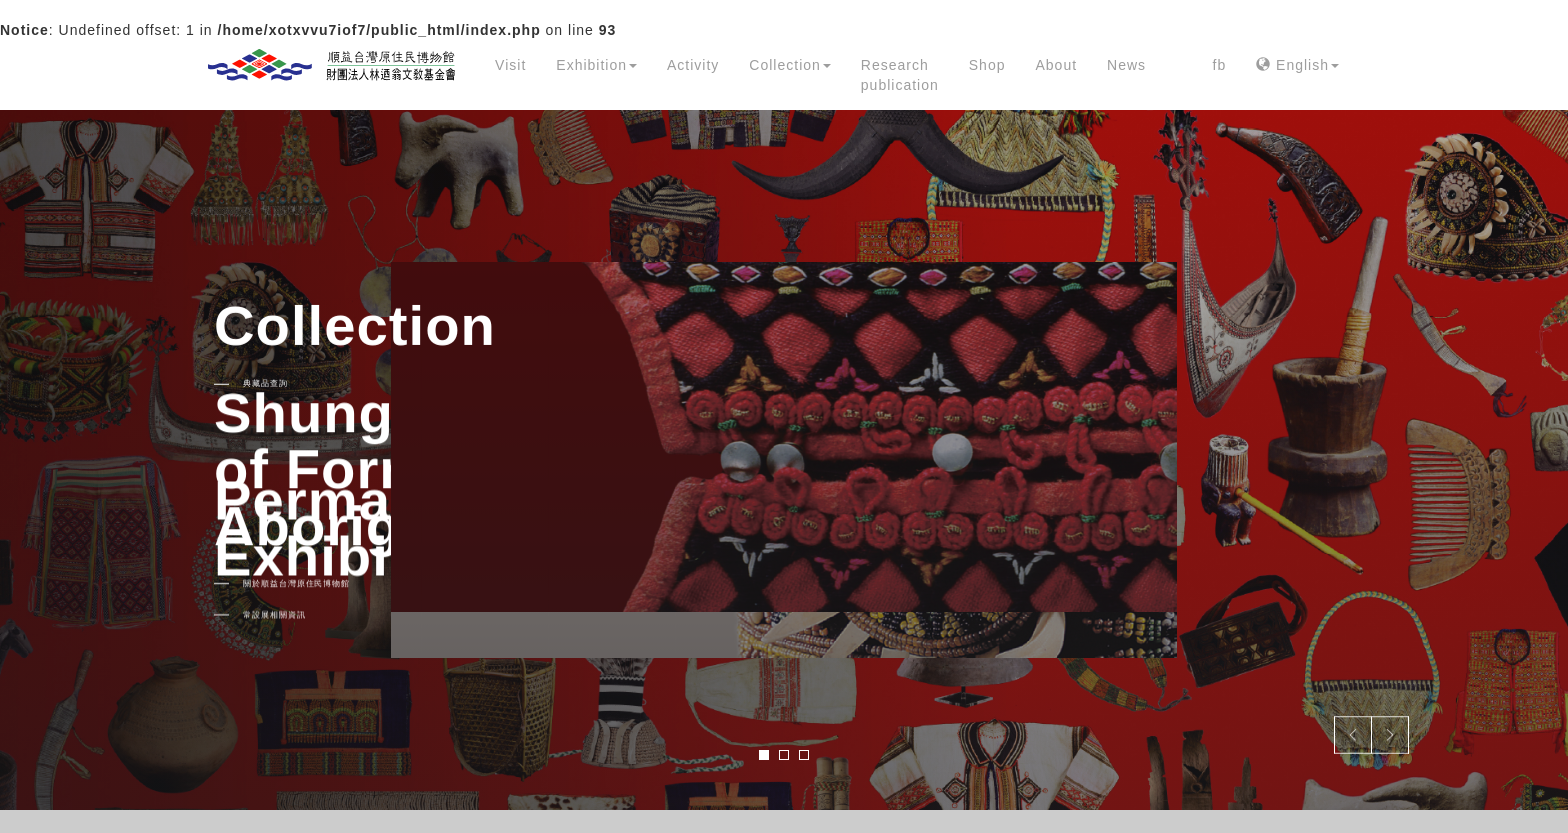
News (1126, 65)
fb (1220, 65)
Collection (789, 65)
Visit (510, 65)
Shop (987, 65)
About (1056, 65)
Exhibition (596, 65)
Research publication (900, 75)
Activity (693, 65)
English (1297, 65)
